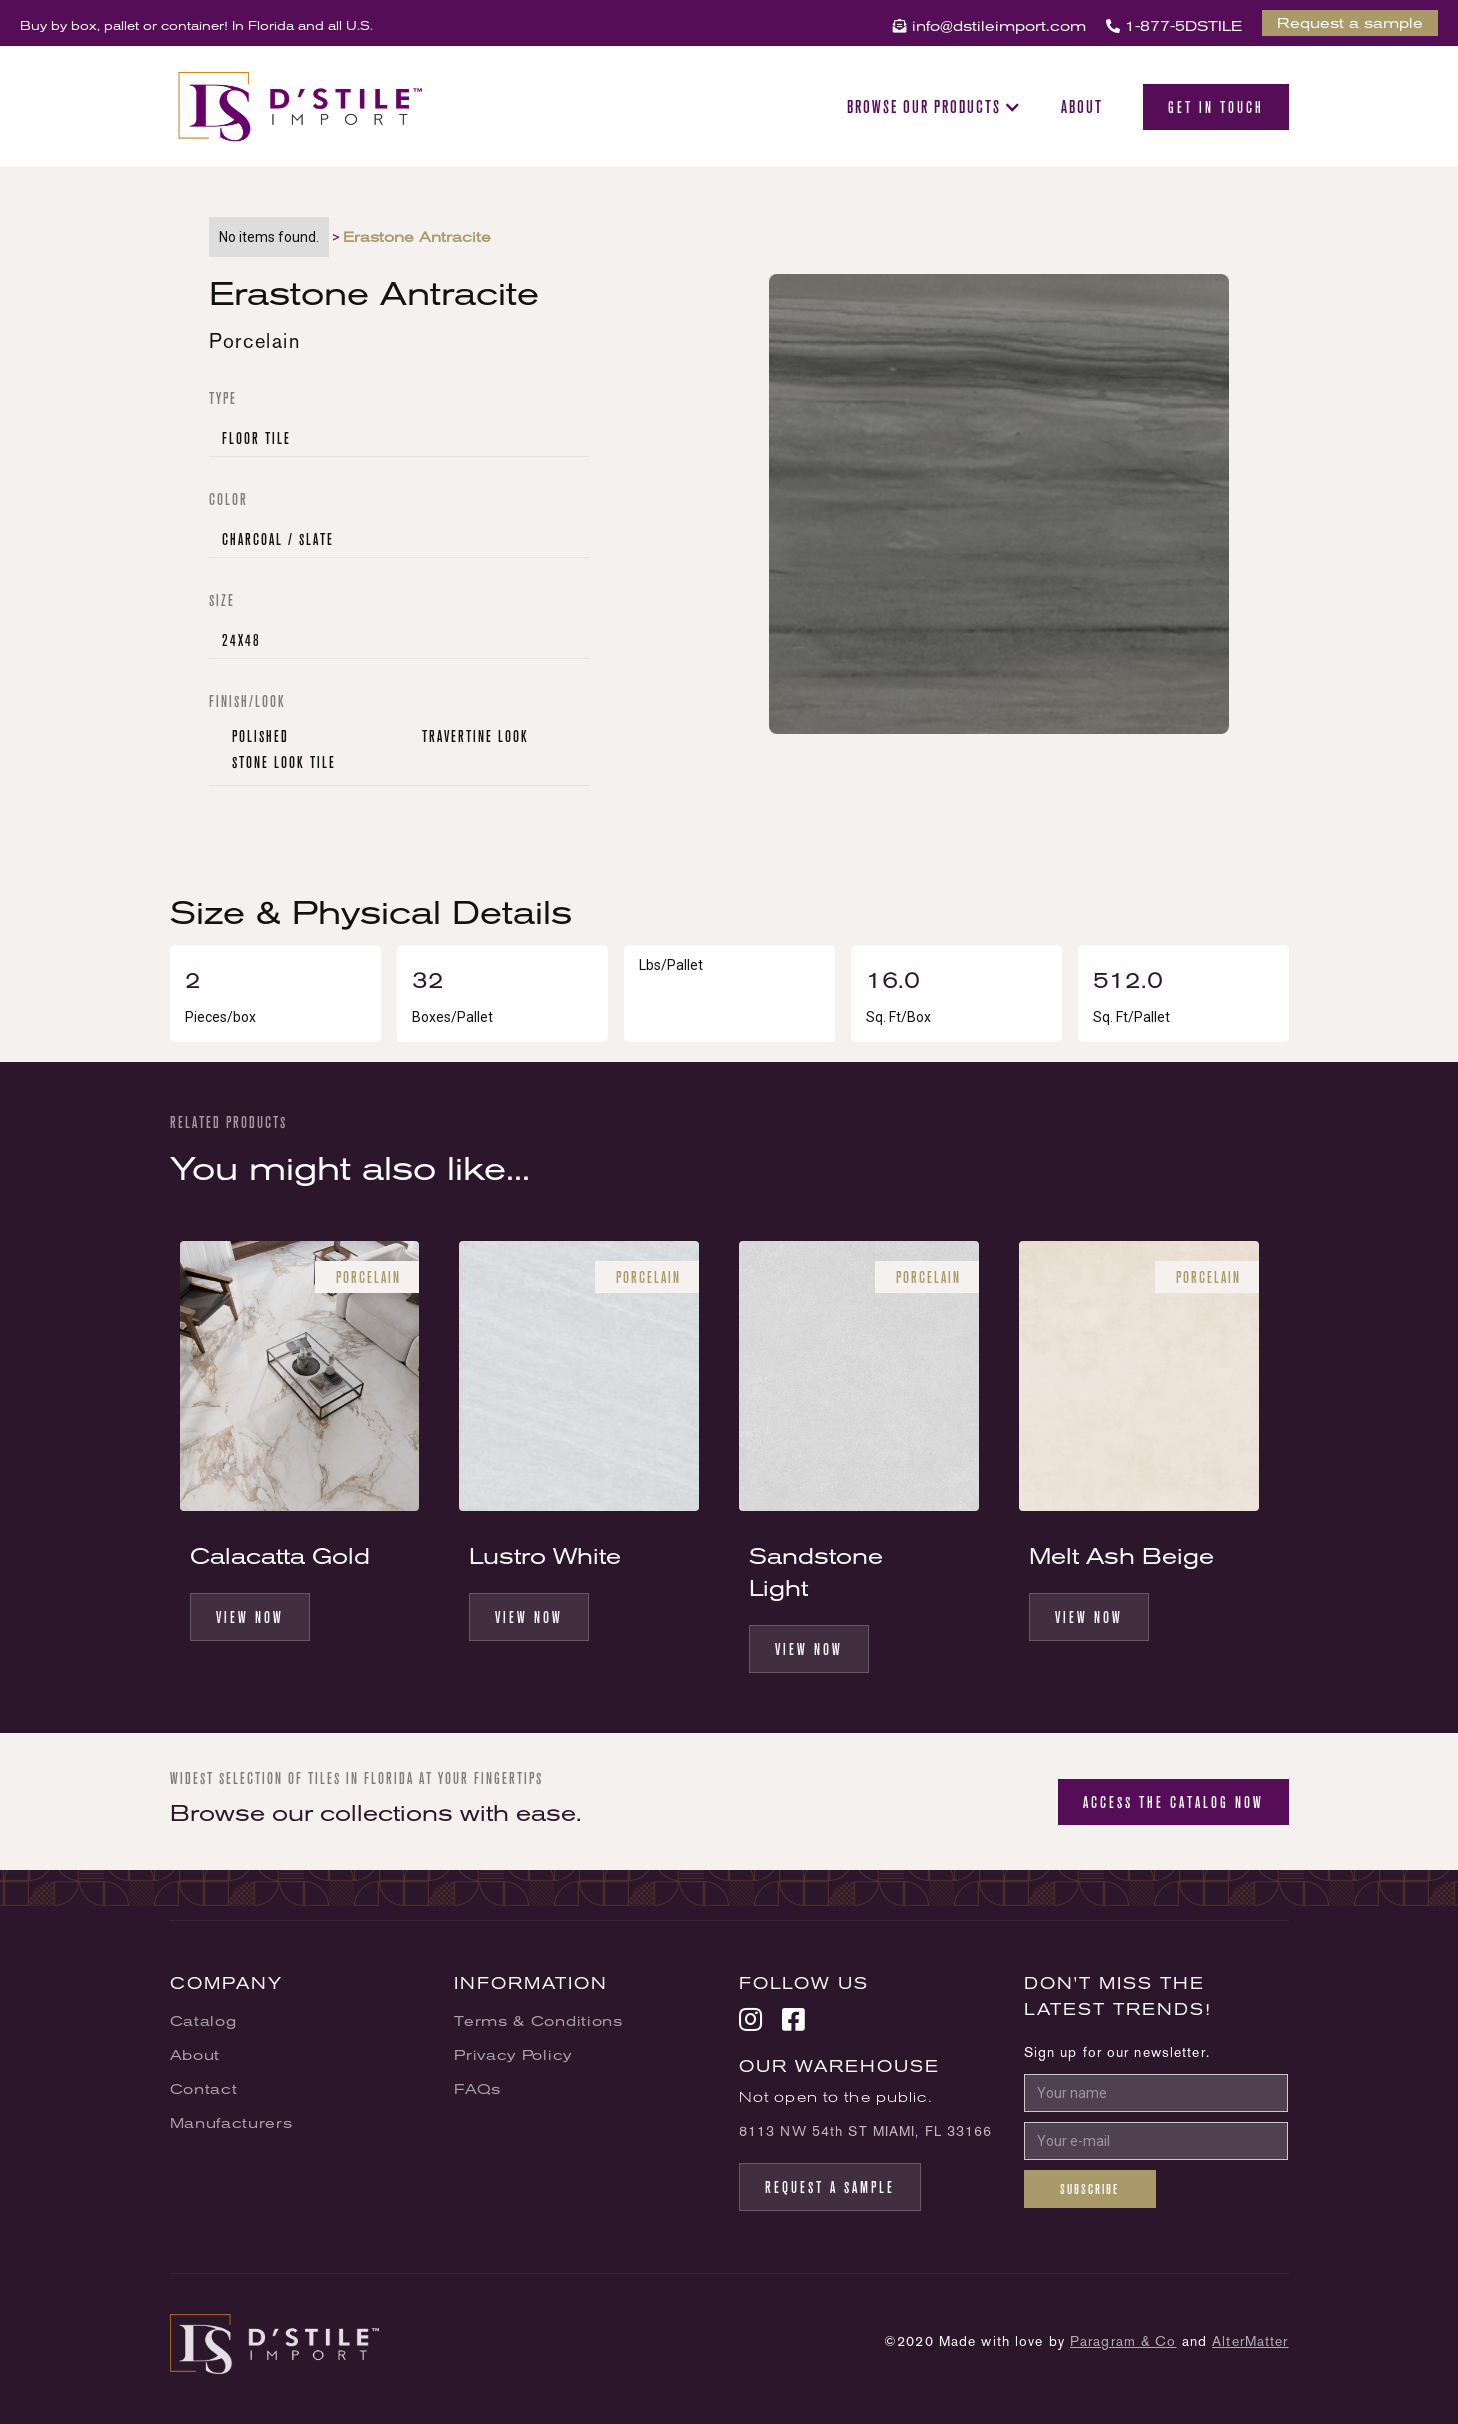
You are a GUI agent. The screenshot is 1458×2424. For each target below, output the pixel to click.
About (1082, 107)
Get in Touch (1216, 107)
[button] (934, 107)
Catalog (203, 2021)
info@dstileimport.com (989, 26)
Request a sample (1350, 23)
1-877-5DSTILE (1174, 26)
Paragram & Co (1123, 2341)
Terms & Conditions (538, 2021)
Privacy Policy (513, 2055)
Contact (204, 2089)
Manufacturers (231, 2123)
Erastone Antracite (417, 237)
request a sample (830, 2187)
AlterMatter (1250, 2341)
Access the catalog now (1173, 1802)
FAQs (477, 2089)
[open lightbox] (999, 511)
